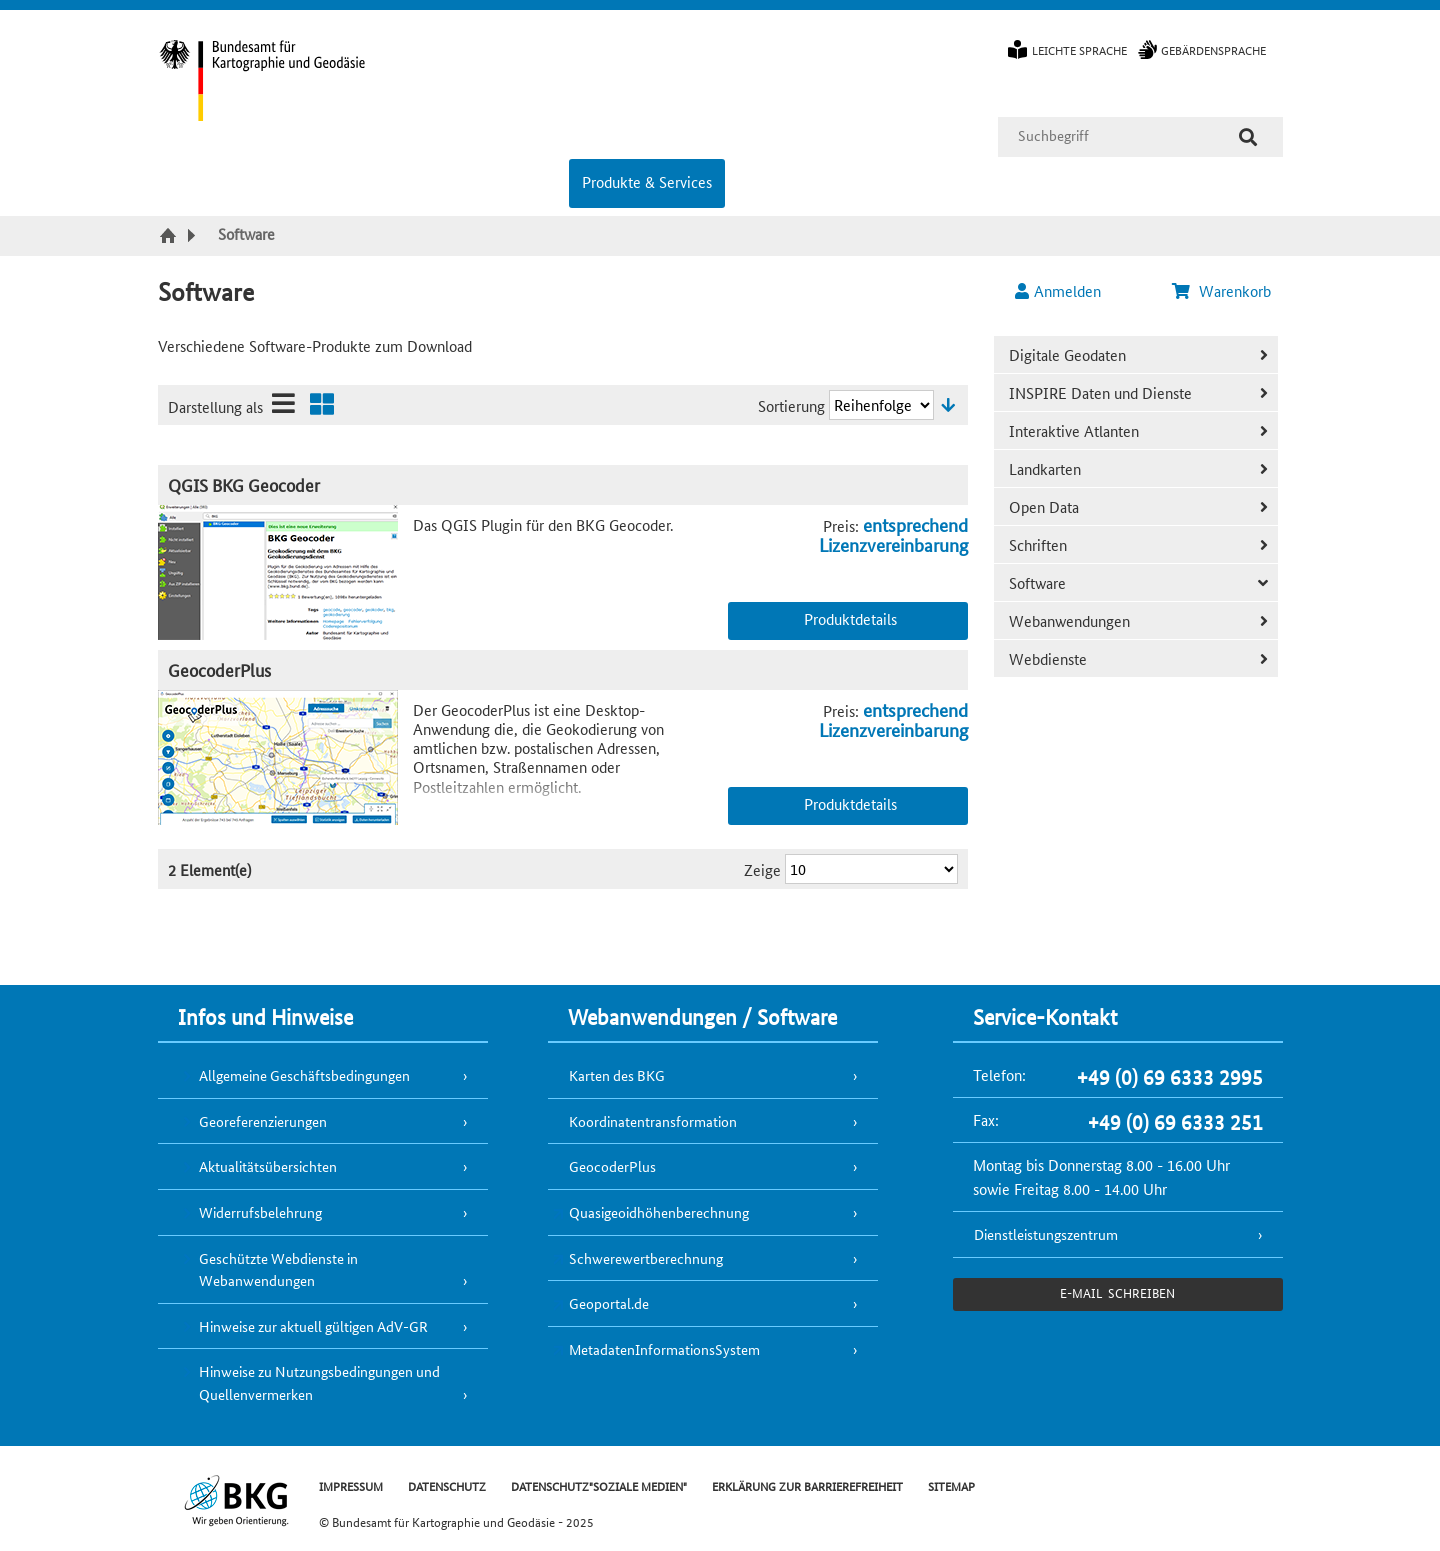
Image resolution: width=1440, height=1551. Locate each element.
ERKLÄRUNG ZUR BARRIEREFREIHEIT (807, 1485)
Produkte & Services (647, 181)
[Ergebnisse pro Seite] (871, 869)
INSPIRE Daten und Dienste (1100, 392)
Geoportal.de (609, 1303)
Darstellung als (215, 406)
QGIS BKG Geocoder (244, 484)
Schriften (1038, 544)
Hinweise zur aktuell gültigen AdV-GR (313, 1326)
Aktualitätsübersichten (268, 1166)
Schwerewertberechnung (646, 1258)
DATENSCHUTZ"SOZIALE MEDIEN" (599, 1485)
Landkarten (1045, 468)
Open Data (1044, 506)
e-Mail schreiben (1117, 1292)
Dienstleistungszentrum (1046, 1234)
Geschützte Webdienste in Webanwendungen (278, 1269)
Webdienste (1048, 658)
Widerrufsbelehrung (260, 1212)
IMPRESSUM (351, 1485)
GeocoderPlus (219, 669)
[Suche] (1248, 137)
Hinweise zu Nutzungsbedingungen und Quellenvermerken (319, 1382)
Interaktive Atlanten (1074, 430)
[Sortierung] (881, 405)
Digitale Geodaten (1067, 354)
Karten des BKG (617, 1075)
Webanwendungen (1069, 620)
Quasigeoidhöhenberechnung (659, 1212)
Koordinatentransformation (653, 1121)
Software (1037, 582)
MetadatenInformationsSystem (664, 1349)
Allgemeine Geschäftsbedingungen (304, 1075)
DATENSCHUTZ (447, 1485)
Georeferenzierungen (263, 1121)
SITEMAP (951, 1485)
